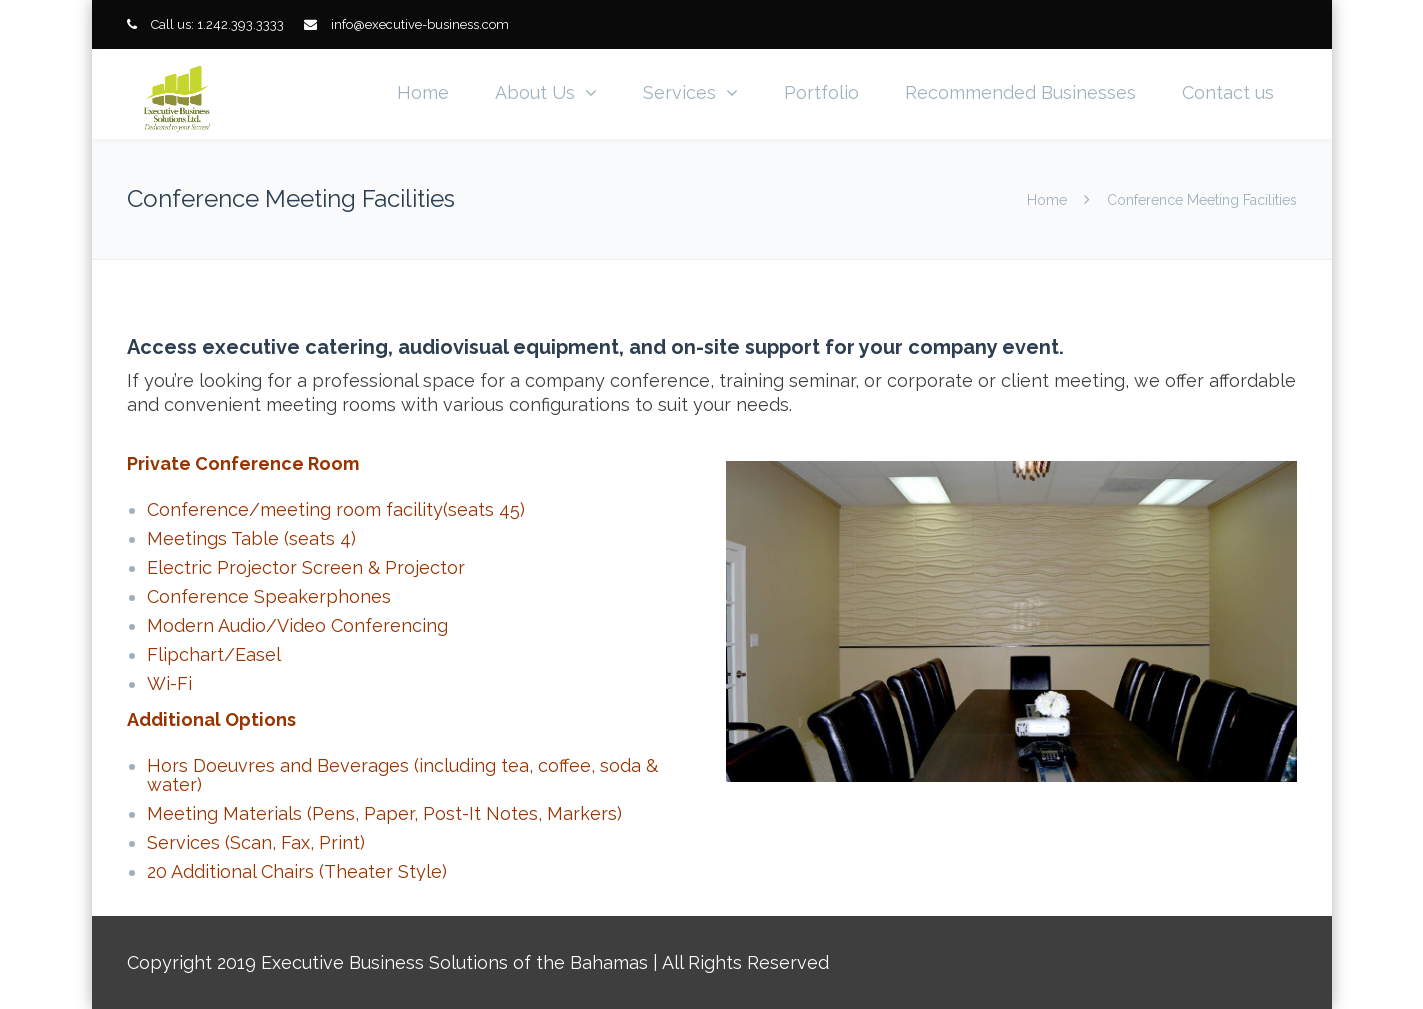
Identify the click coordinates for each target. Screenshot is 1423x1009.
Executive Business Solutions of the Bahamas (454, 962)
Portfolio (821, 92)
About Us (535, 92)
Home (423, 92)
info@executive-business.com (420, 24)
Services (679, 92)
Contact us (1228, 92)
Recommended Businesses (1020, 92)
